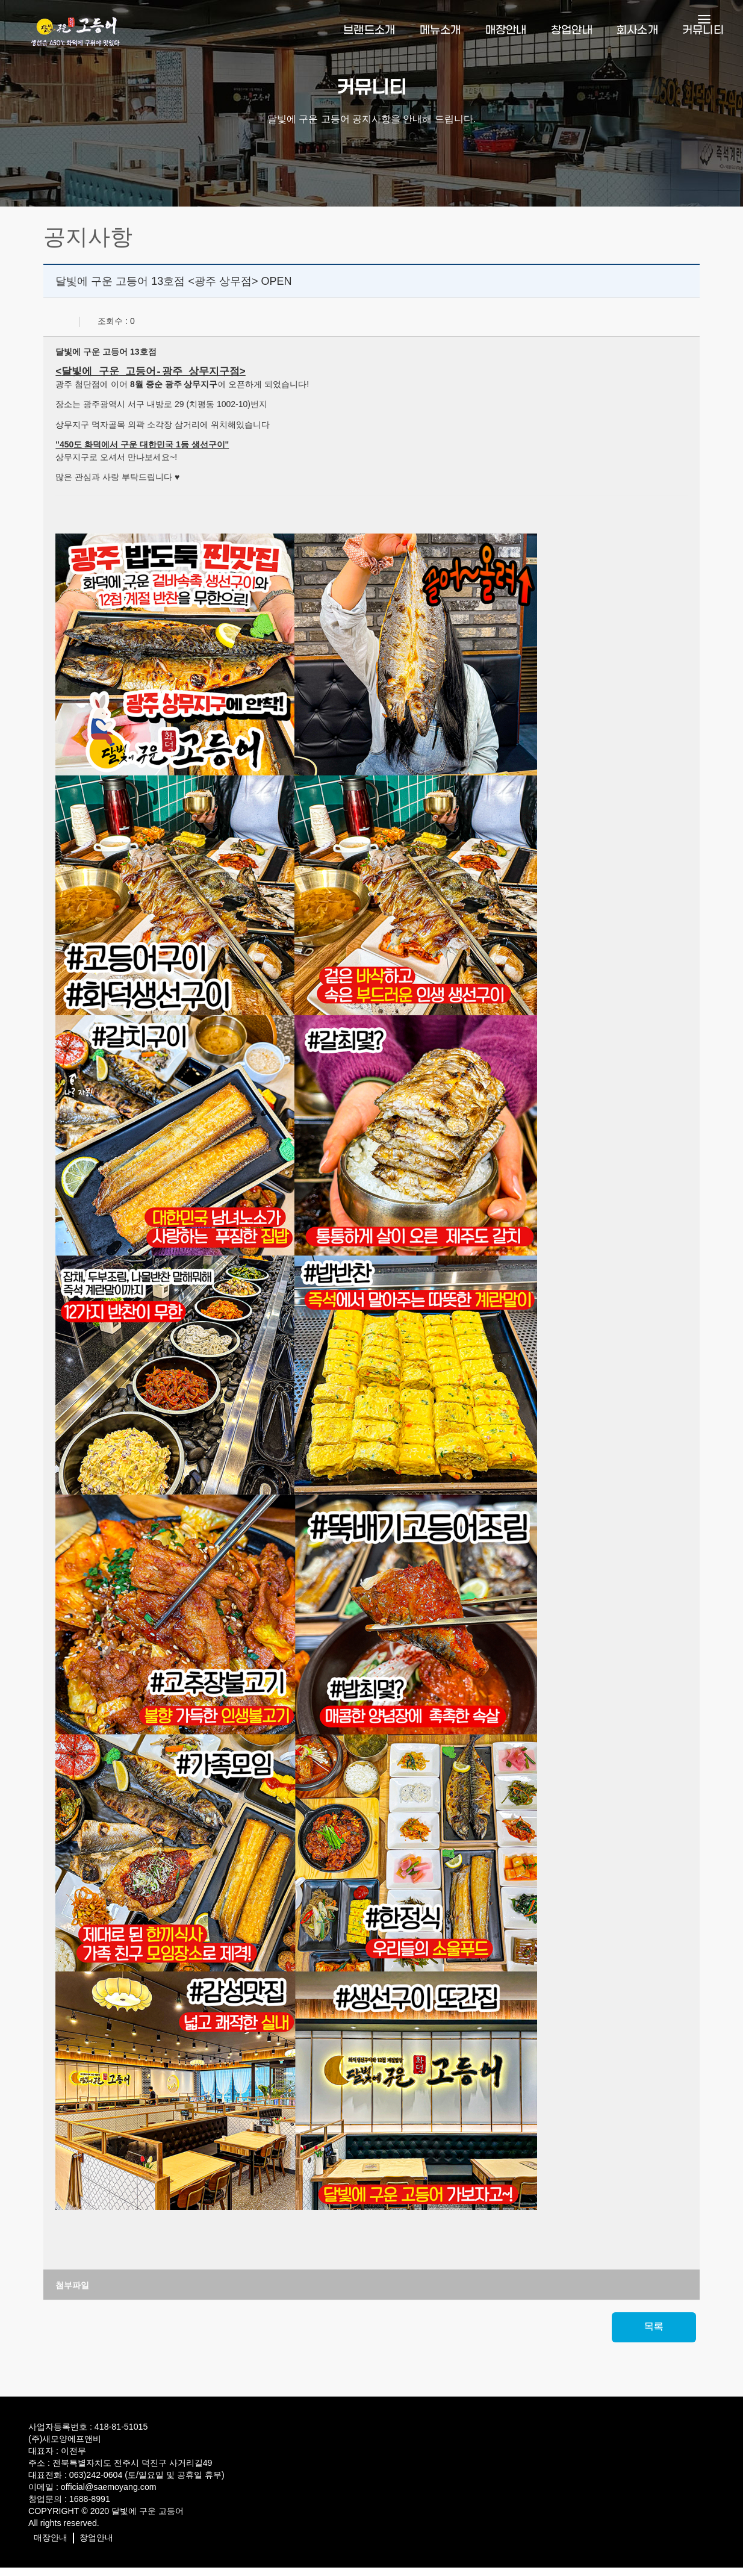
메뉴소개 (440, 27)
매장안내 (506, 27)
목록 (651, 2338)
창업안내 (571, 27)
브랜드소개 (369, 27)
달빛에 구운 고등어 (146, 2522)
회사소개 (637, 27)
